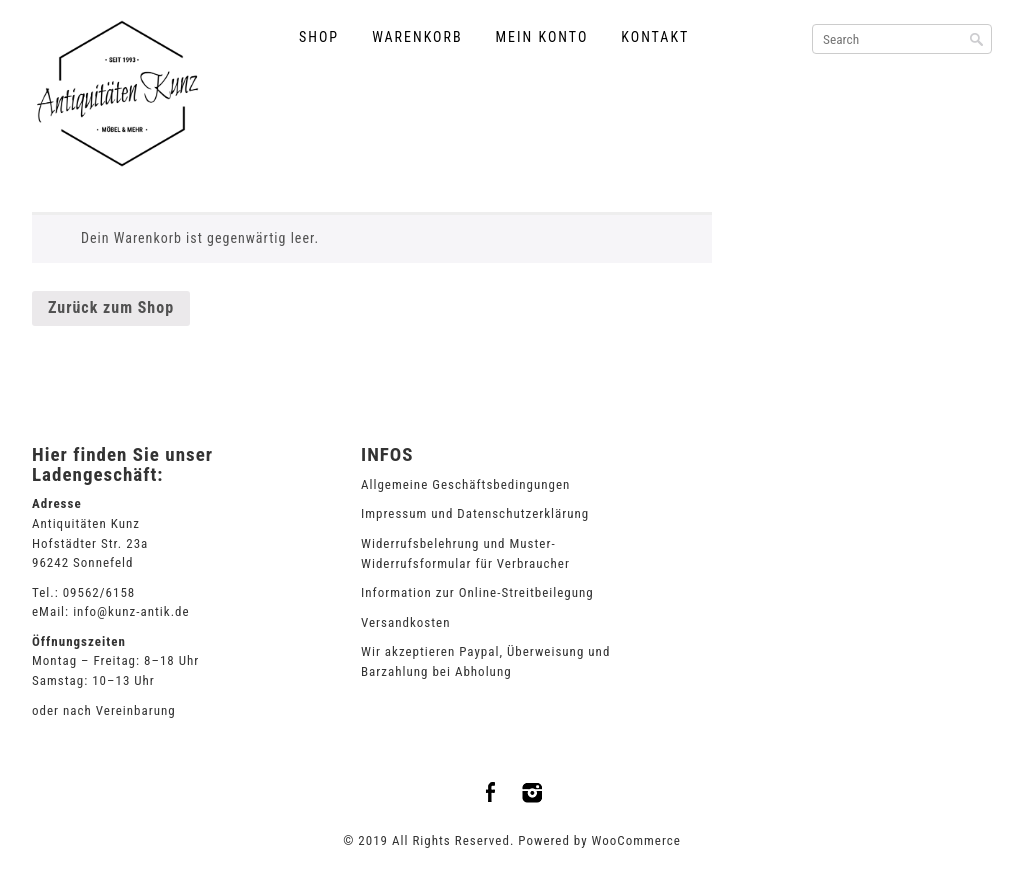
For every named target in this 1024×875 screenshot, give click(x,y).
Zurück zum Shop (111, 307)
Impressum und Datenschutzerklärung (475, 513)
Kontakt (655, 37)
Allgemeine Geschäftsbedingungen (465, 484)
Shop (319, 37)
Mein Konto (542, 37)
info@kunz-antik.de (131, 611)
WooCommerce (636, 840)
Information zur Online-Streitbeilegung (477, 592)
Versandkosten (406, 622)
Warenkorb (417, 37)
